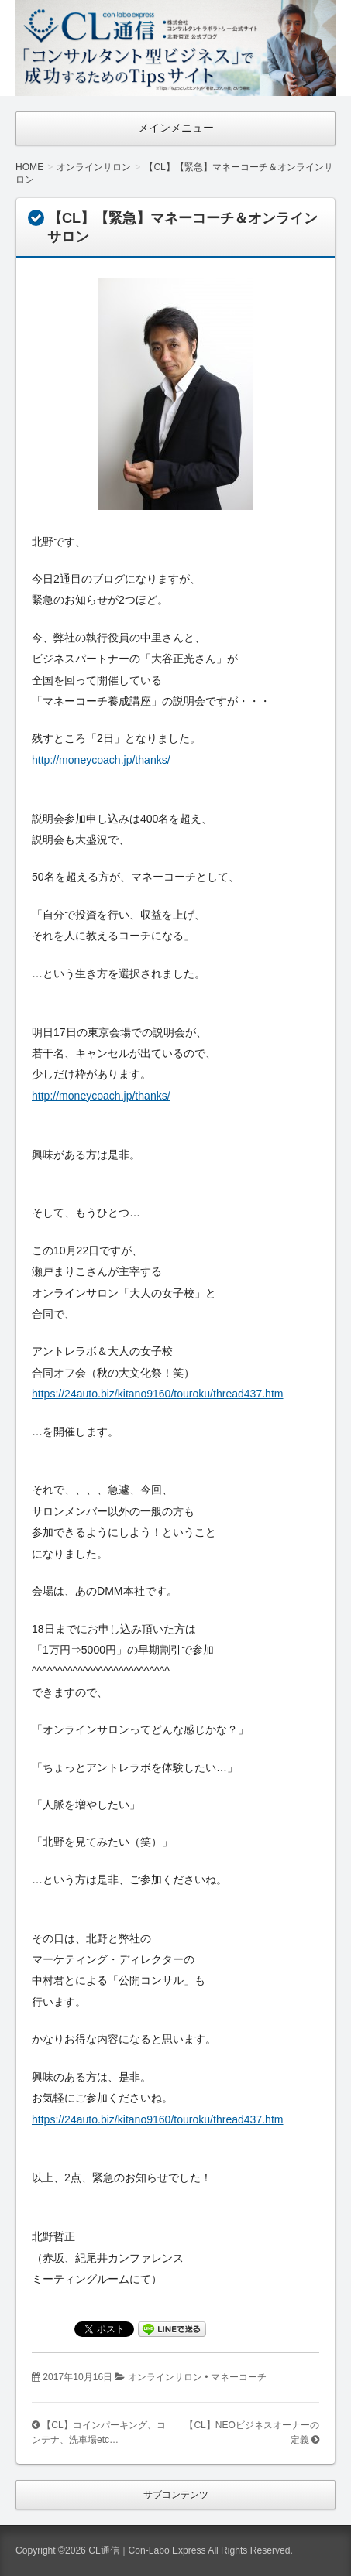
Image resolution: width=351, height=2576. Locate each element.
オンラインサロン (165, 2377)
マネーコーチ (239, 2377)
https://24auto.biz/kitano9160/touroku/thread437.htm (158, 1393)
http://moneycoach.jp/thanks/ (101, 760)
